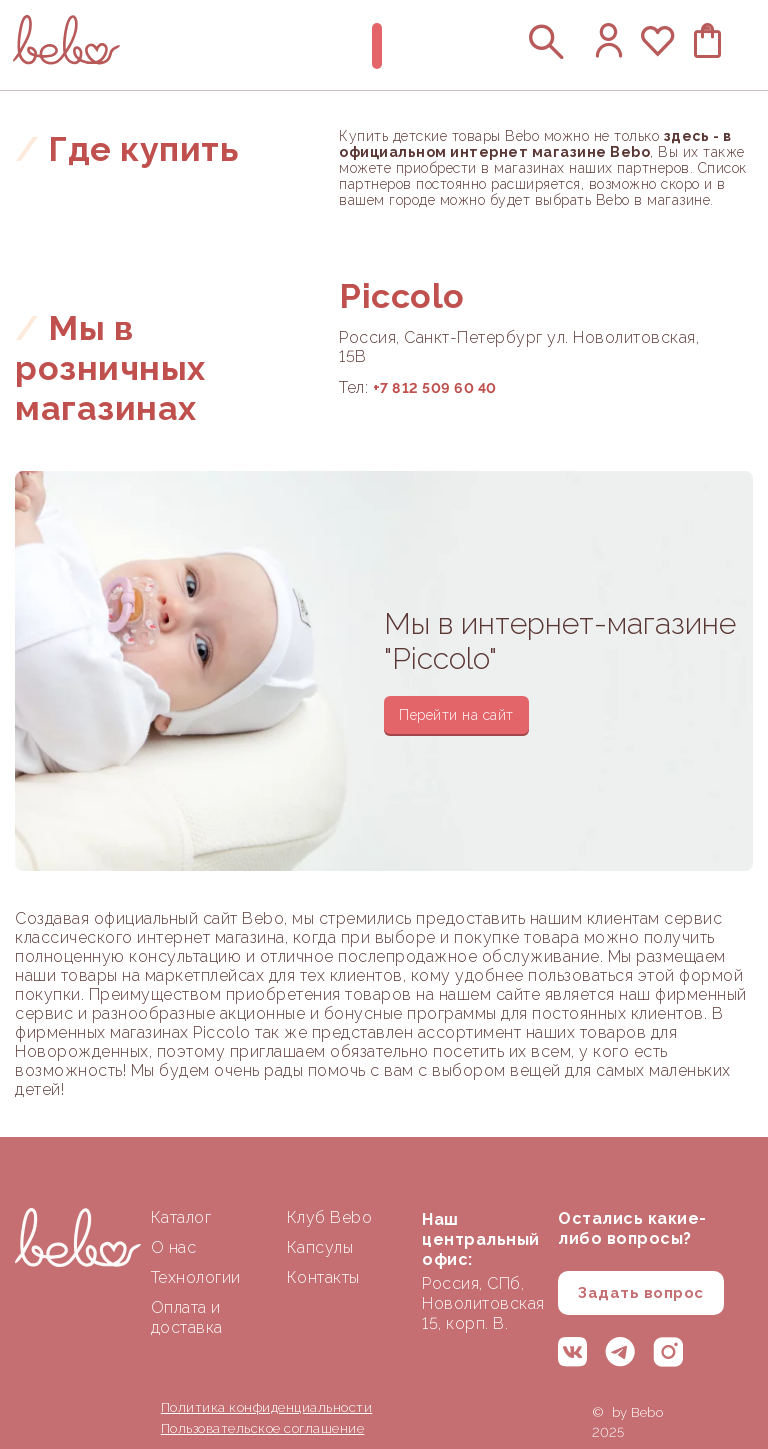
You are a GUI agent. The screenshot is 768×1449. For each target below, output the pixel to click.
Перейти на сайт (456, 715)
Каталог (181, 1217)
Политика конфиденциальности (267, 1407)
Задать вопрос (641, 1293)
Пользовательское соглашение (263, 1428)
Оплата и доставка (187, 1317)
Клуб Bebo (330, 1217)
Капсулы (320, 1247)
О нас (174, 1247)
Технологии (196, 1277)
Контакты (323, 1277)
